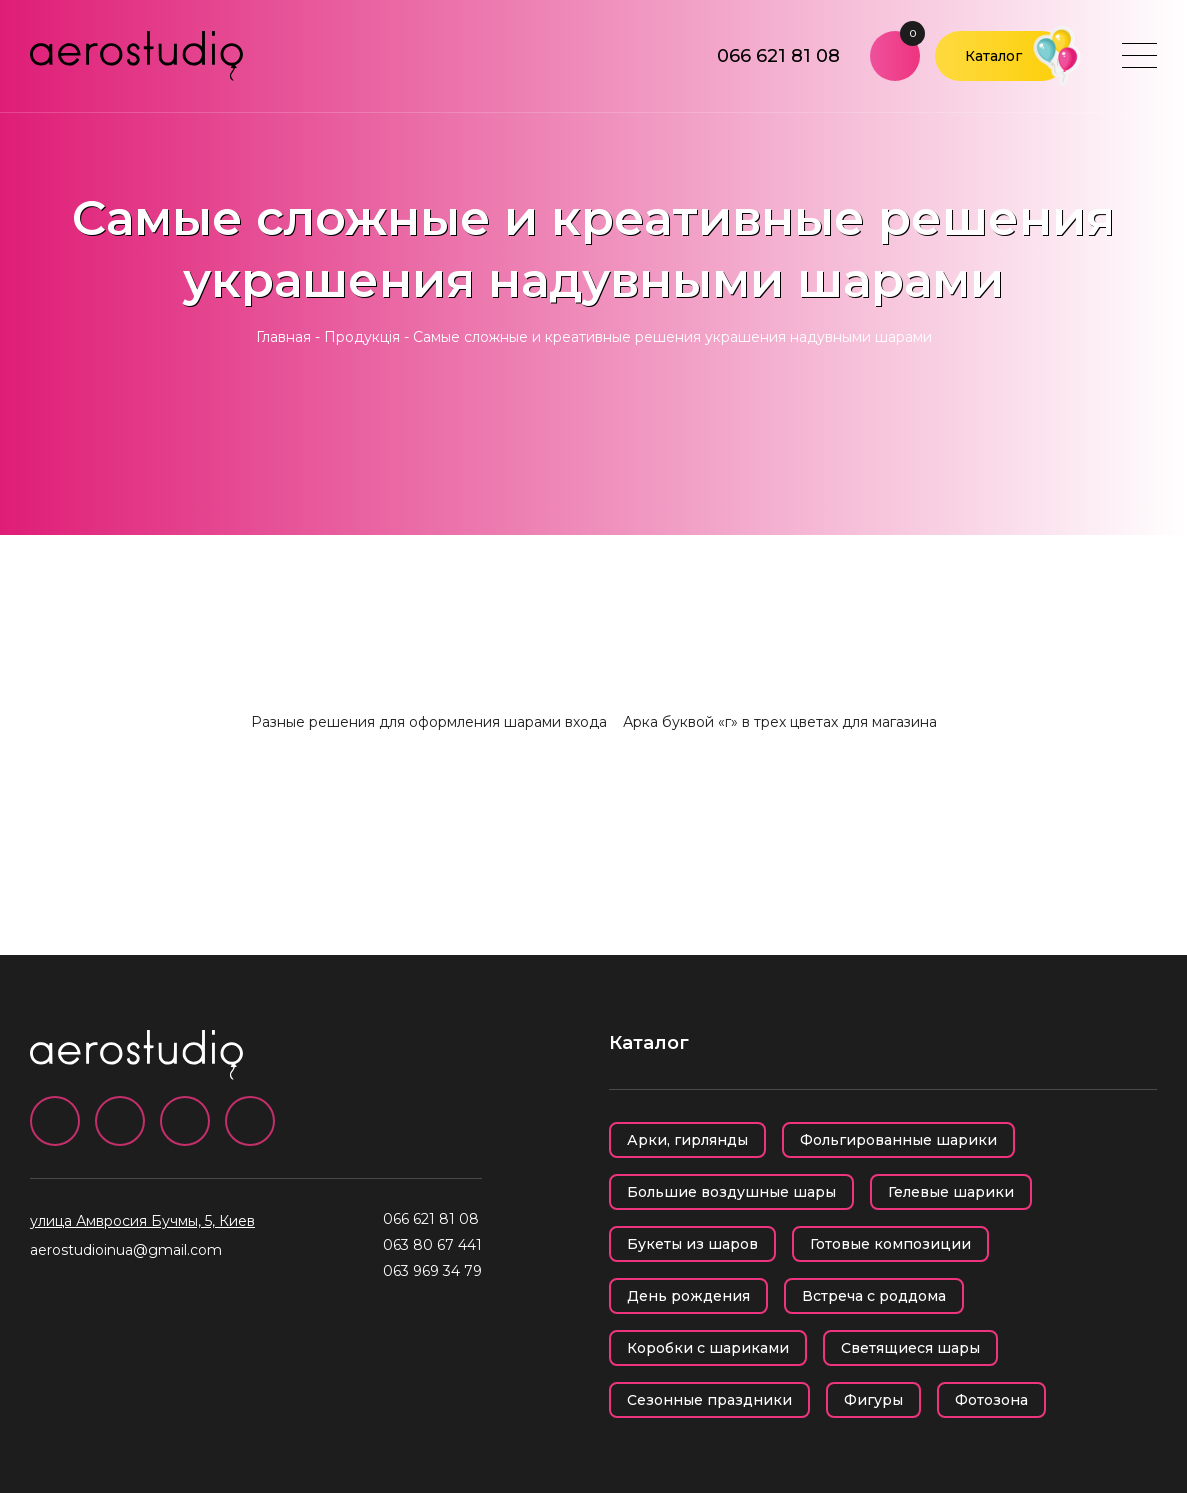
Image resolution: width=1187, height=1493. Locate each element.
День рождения (688, 1296)
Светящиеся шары (910, 1348)
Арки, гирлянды (687, 1140)
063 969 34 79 (432, 1271)
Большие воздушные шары (731, 1192)
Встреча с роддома (874, 1296)
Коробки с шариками (708, 1348)
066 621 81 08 (778, 56)
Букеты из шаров (692, 1244)
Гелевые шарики (951, 1192)
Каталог (993, 56)
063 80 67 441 (432, 1245)
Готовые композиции (890, 1244)
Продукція (362, 337)
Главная (283, 337)
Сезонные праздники (709, 1400)
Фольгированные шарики (898, 1140)
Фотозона (991, 1400)
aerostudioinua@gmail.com (126, 1250)
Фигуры (873, 1400)
